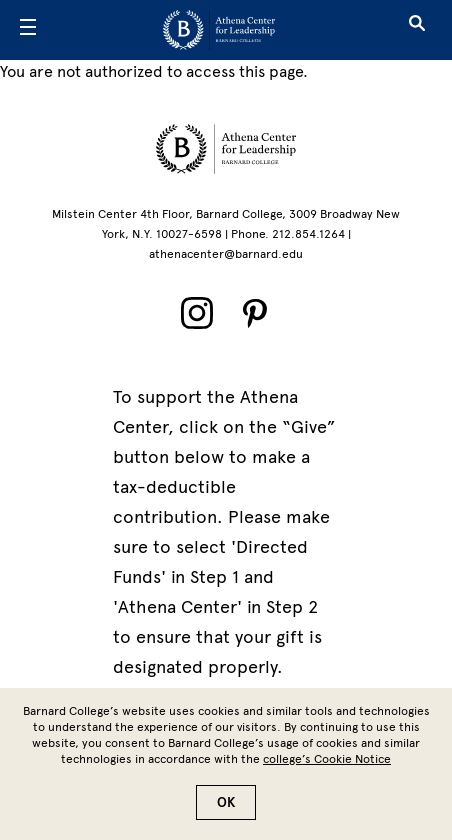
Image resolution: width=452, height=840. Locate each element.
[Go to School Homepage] (219, 30)
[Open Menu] (28, 30)
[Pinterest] (255, 313)
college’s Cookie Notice (327, 759)
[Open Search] (417, 30)
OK (226, 802)
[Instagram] (197, 313)
